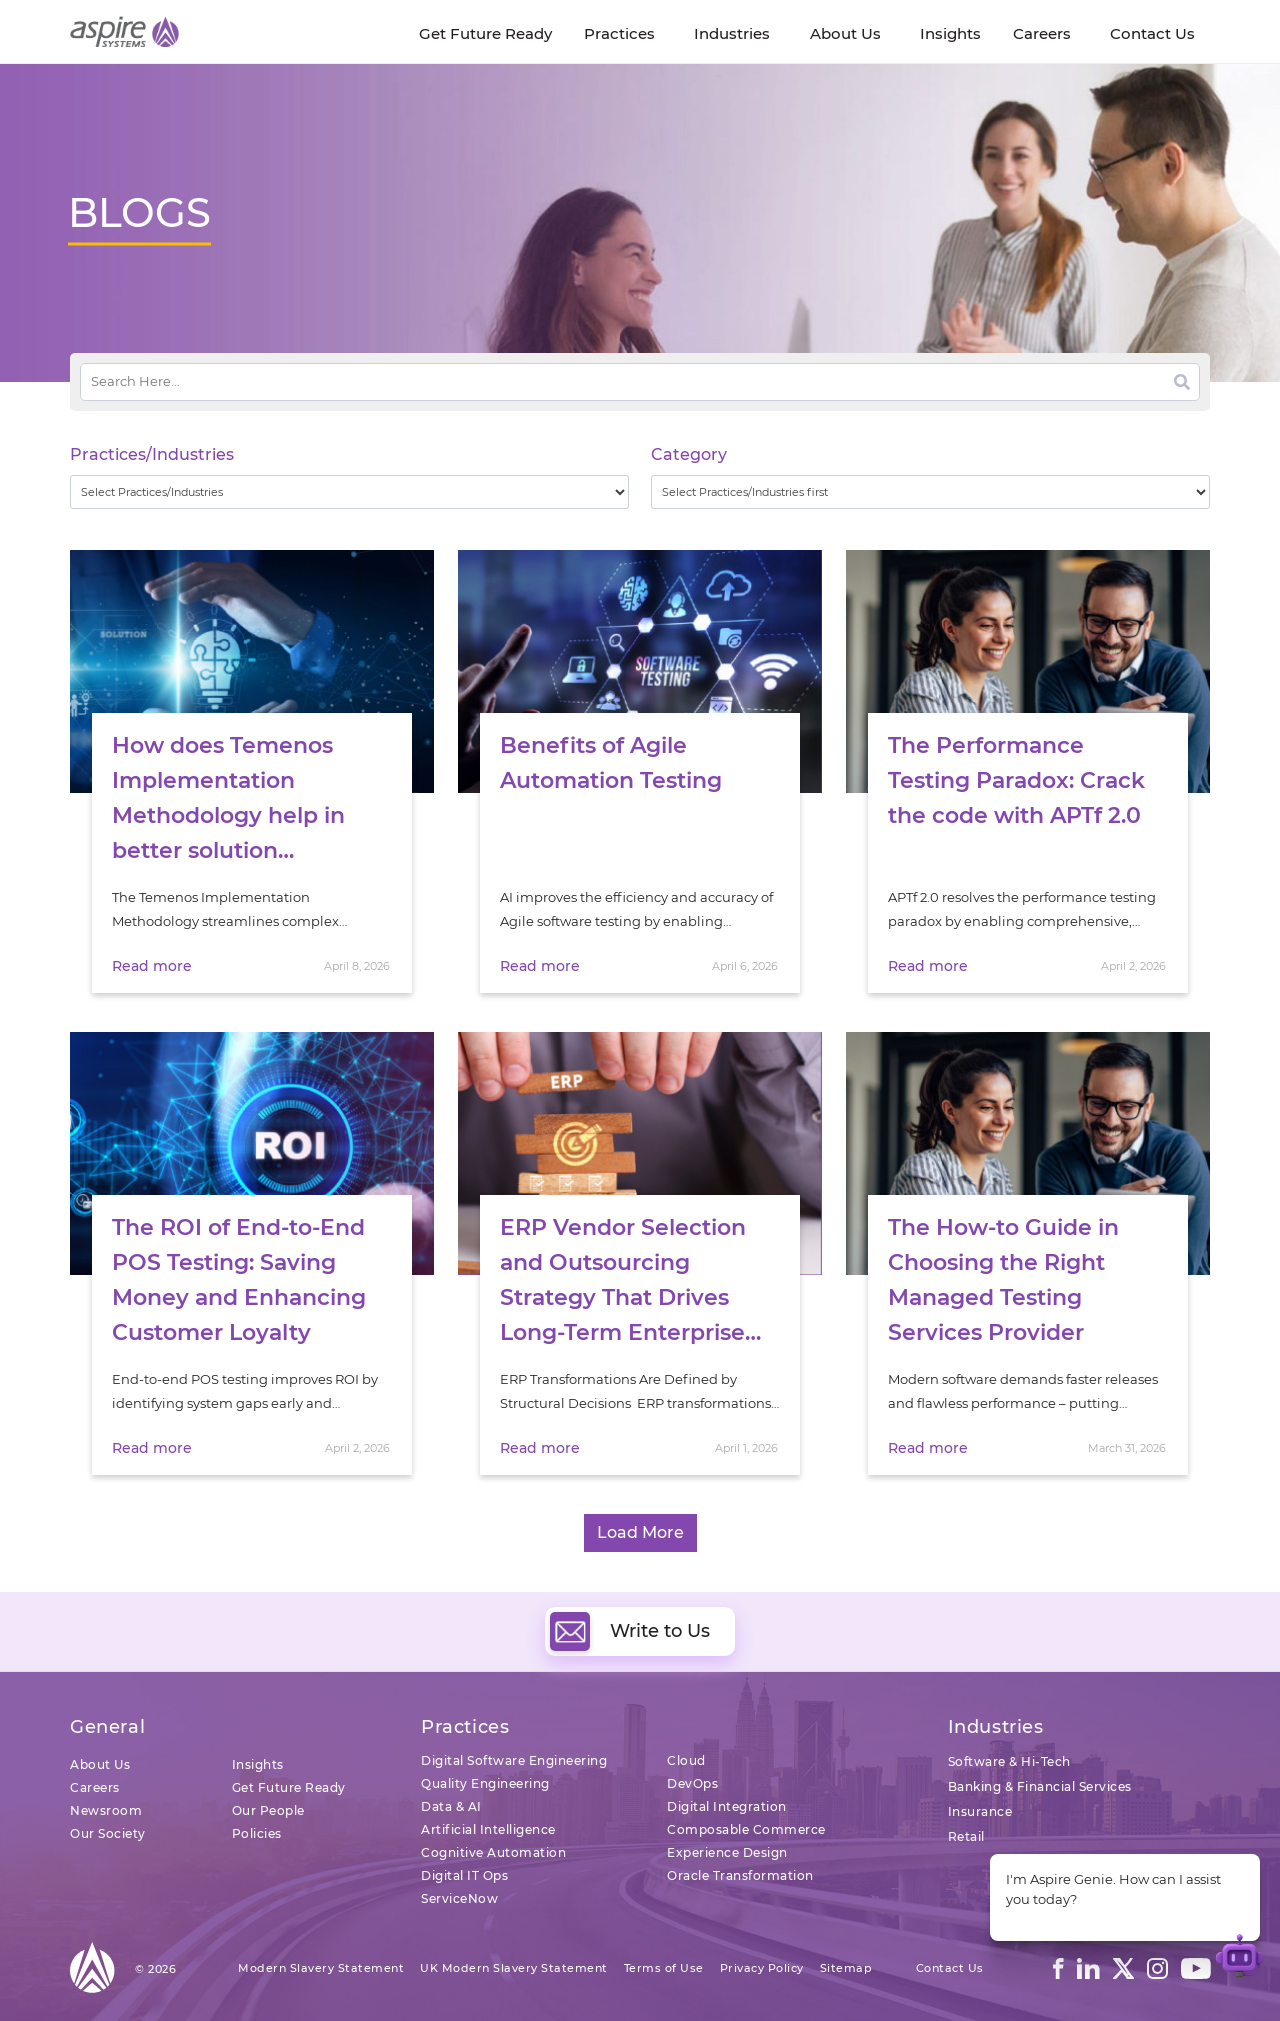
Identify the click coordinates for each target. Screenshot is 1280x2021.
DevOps (692, 1783)
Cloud (686, 1760)
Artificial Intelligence (488, 1829)
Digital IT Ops (464, 1875)
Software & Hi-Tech (1009, 1761)
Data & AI (451, 1806)
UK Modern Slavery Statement (514, 1968)
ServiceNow (459, 1898)
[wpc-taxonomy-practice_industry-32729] (349, 492)
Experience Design (727, 1852)
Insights (258, 1764)
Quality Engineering (485, 1783)
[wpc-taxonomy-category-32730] (930, 492)
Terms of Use (664, 1968)
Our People (268, 1810)
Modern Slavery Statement (321, 1968)
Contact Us (950, 1968)
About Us (100, 1764)
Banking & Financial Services (1040, 1786)
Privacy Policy (762, 1968)
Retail (966, 1836)
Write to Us (630, 1631)
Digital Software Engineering (514, 1760)
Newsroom (106, 1810)
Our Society (108, 1833)
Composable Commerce (746, 1829)
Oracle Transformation (740, 1875)
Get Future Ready (289, 1787)
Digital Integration (727, 1806)
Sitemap (846, 1968)
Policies (257, 1833)
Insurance (980, 1811)
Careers (95, 1787)
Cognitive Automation (493, 1852)
